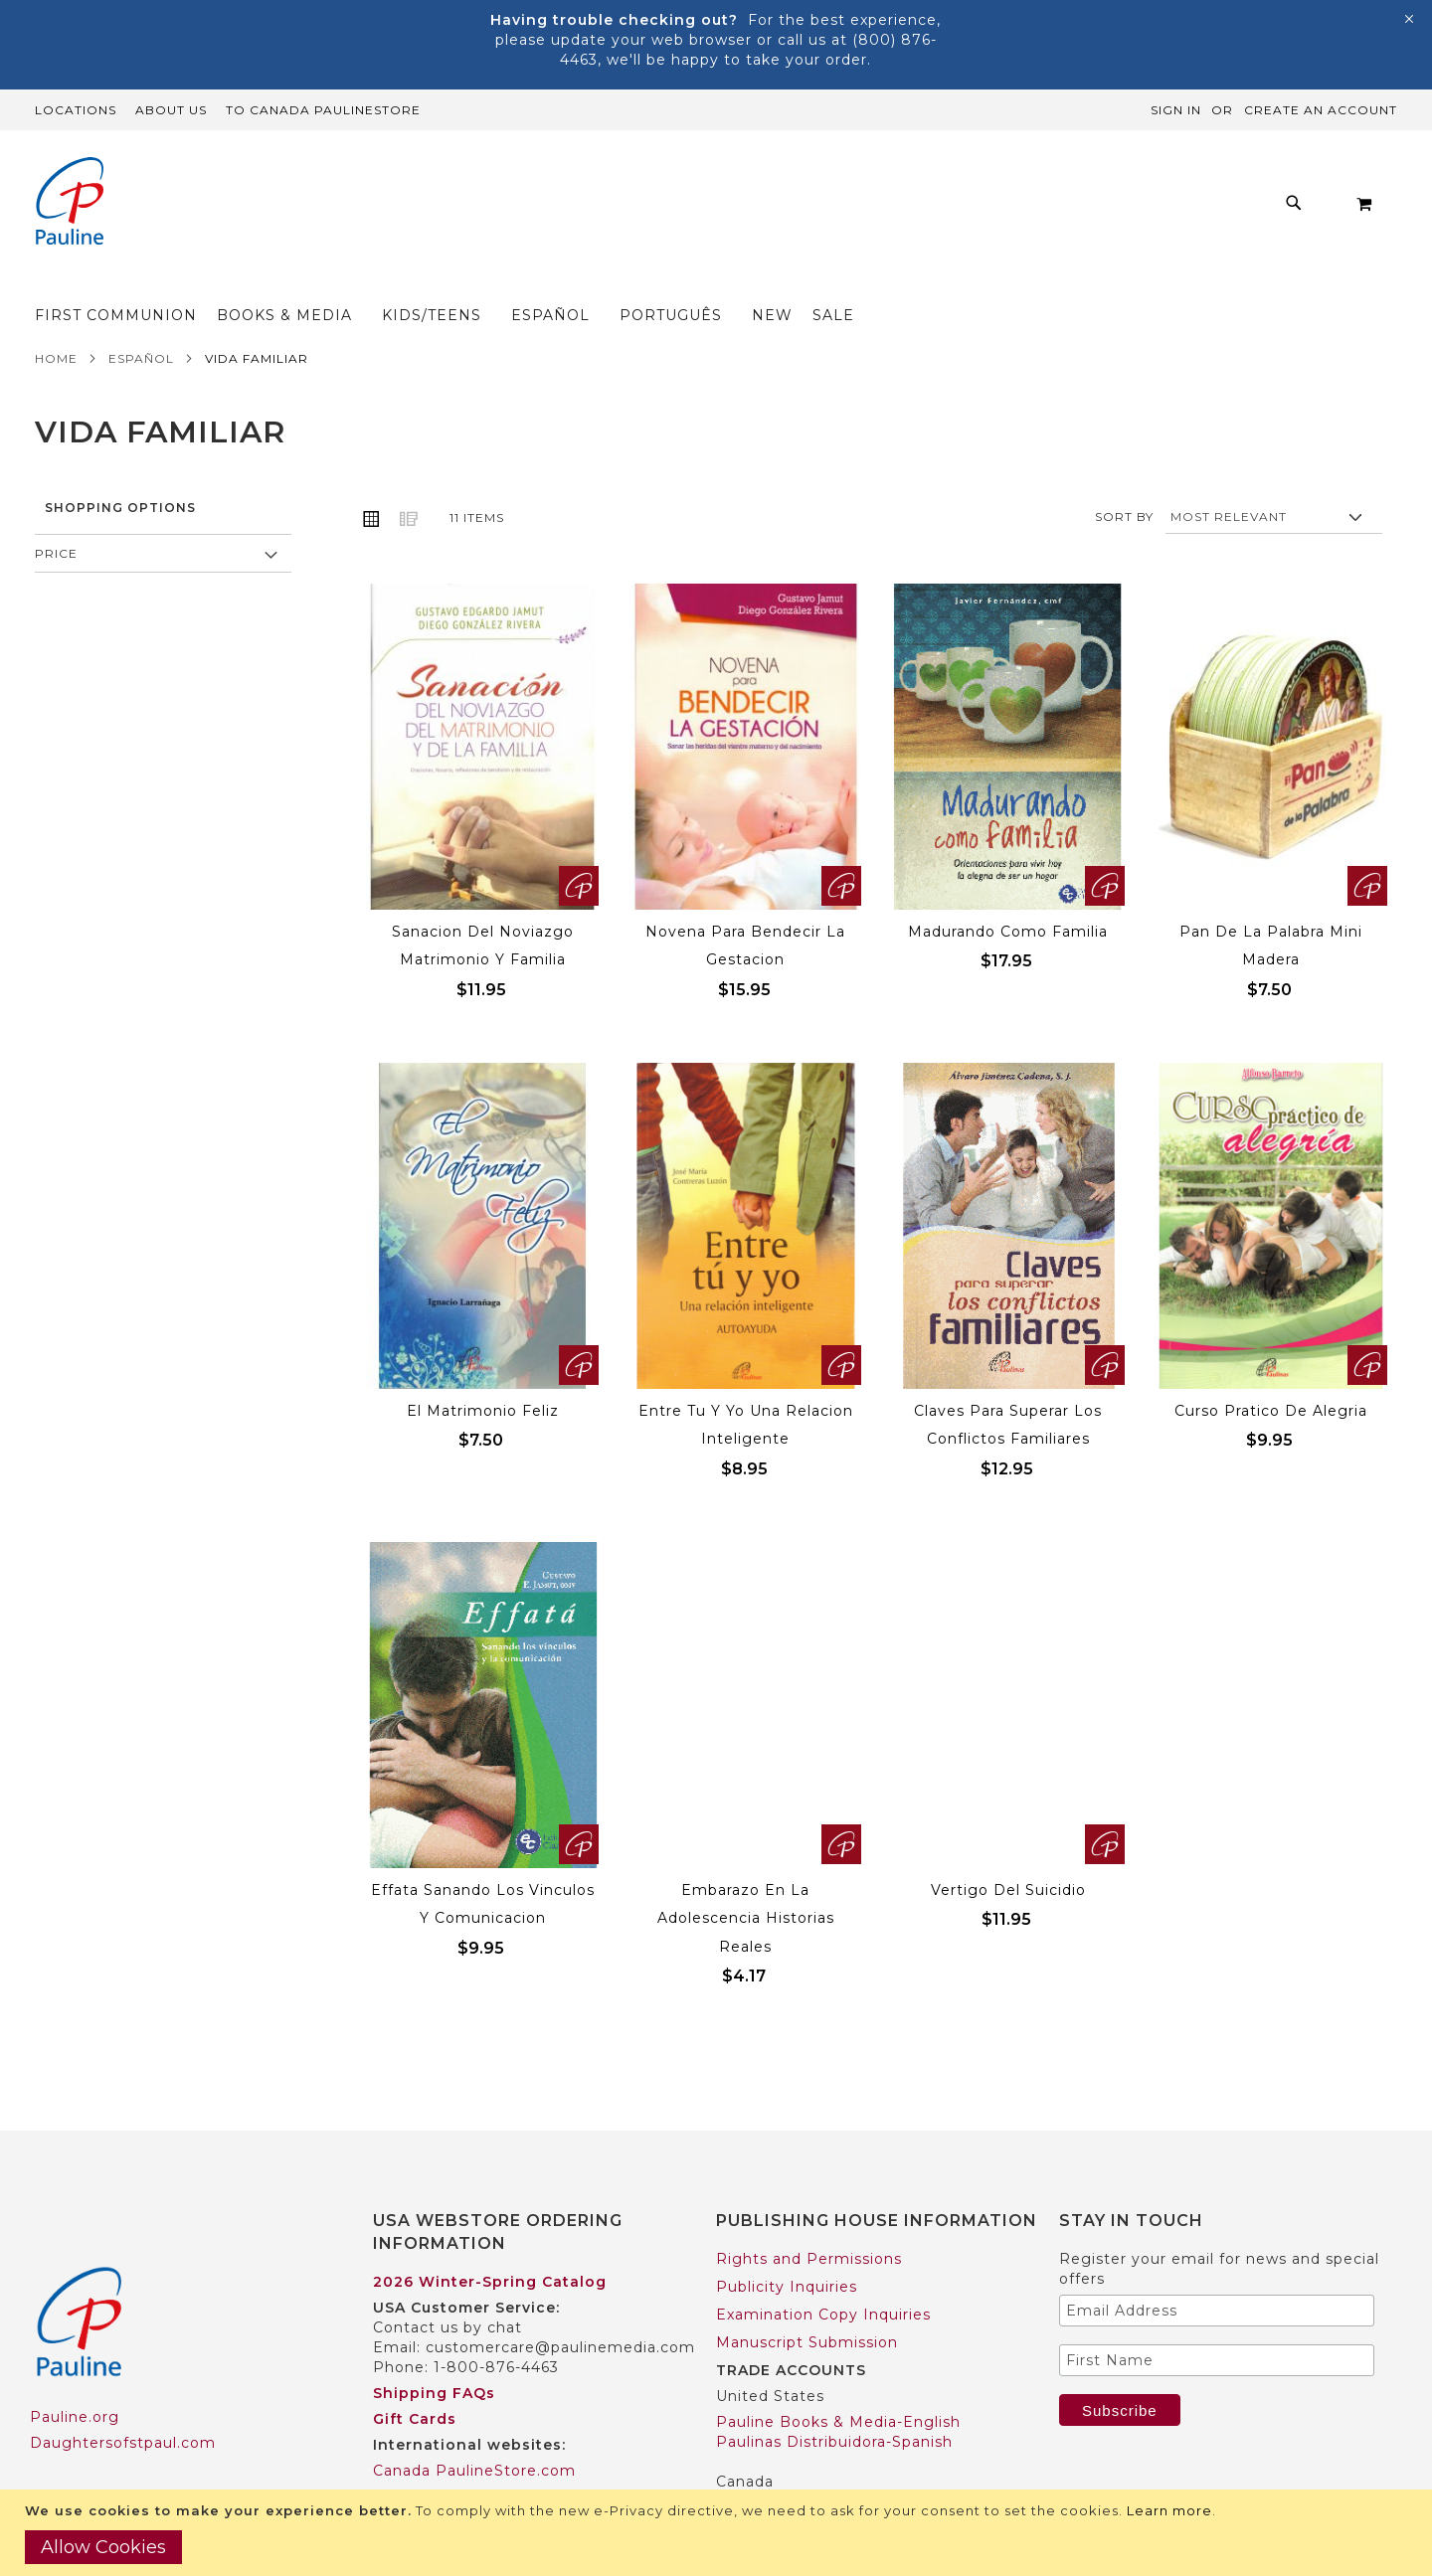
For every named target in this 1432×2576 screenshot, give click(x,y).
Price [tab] (56, 514)
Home (56, 319)
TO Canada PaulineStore (323, 109)
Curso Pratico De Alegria (1270, 1372)
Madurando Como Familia (1008, 893)
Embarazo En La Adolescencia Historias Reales (745, 1879)
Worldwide (414, 2458)
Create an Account (1320, 109)
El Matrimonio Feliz (483, 1372)
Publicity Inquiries (786, 2248)
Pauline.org (74, 2378)
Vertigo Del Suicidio (1008, 1851)
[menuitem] (340, 208)
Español (141, 319)
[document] (718, 2532)
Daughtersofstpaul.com (123, 2404)
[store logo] (69, 203)
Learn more (1169, 2510)
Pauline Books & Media (806, 2469)
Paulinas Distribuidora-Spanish (834, 2403)
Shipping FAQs (434, 2354)
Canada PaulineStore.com (474, 2432)
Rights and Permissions (809, 2220)
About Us (171, 109)
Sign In (1176, 109)
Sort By (1124, 477)
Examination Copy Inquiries (823, 2276)
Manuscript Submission (807, 2304)
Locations (75, 109)
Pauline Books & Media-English (838, 2383)
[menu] (686, 208)
